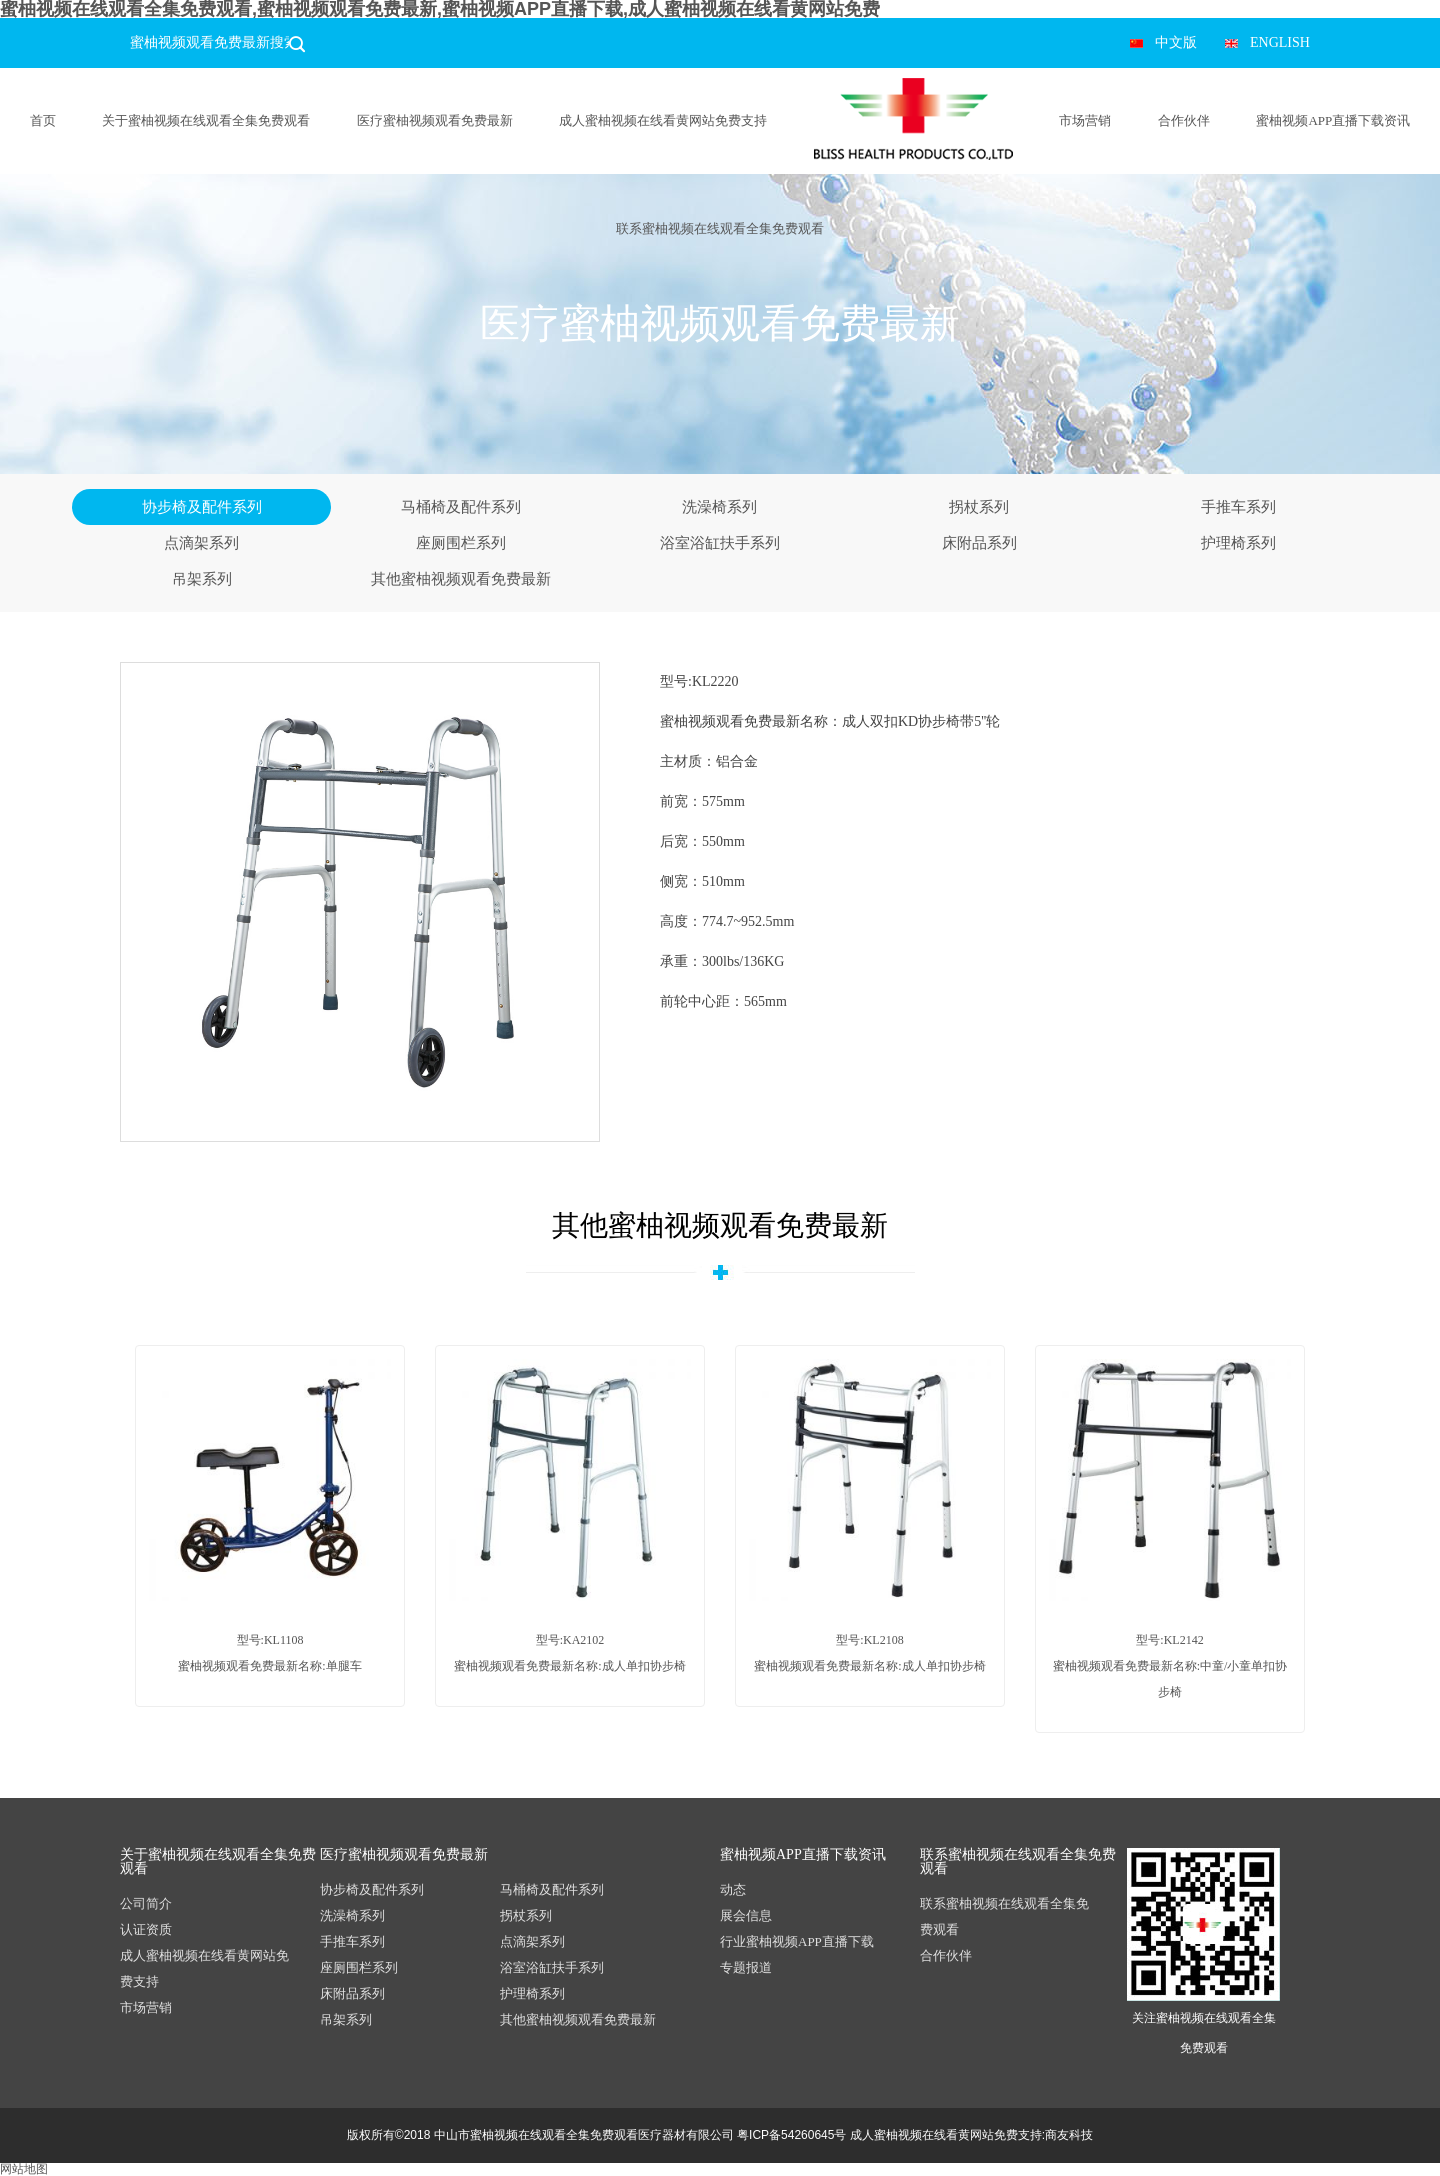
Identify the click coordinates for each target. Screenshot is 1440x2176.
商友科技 (1069, 2135)
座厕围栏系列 (461, 543)
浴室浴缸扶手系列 (720, 543)
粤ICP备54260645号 (791, 2135)
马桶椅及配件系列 (461, 507)
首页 (43, 120)
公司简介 (146, 1903)
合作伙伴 (1184, 120)
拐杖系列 (979, 507)
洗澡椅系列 (719, 507)
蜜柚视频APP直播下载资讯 (1333, 120)
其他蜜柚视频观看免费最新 (461, 579)
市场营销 (1085, 120)
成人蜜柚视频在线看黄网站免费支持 (663, 120)
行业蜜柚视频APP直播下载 (797, 1941)
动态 (733, 1889)
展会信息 (746, 1915)
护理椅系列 (1238, 543)
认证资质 (146, 1929)
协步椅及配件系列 (202, 507)
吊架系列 (202, 579)
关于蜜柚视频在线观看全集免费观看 (206, 120)
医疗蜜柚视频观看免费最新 (435, 120)
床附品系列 (979, 543)
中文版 (1176, 42)
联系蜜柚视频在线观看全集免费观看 (720, 228)
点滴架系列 (201, 543)
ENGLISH (1280, 42)
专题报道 (746, 1967)
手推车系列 (1238, 507)
